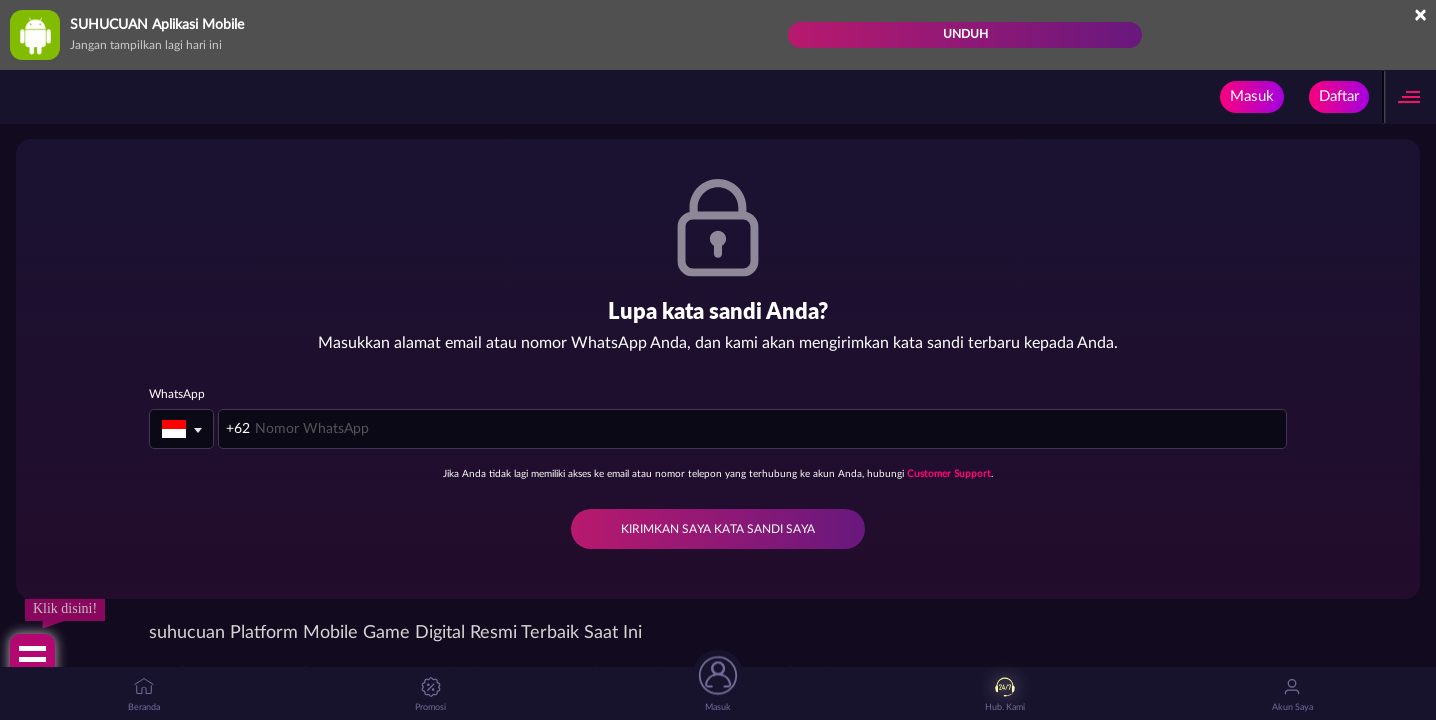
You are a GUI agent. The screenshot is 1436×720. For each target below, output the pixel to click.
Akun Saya (1292, 694)
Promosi (430, 694)
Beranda (144, 694)
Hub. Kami (1005, 694)
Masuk (1252, 96)
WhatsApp (177, 394)
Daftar (1339, 96)
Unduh (965, 34)
